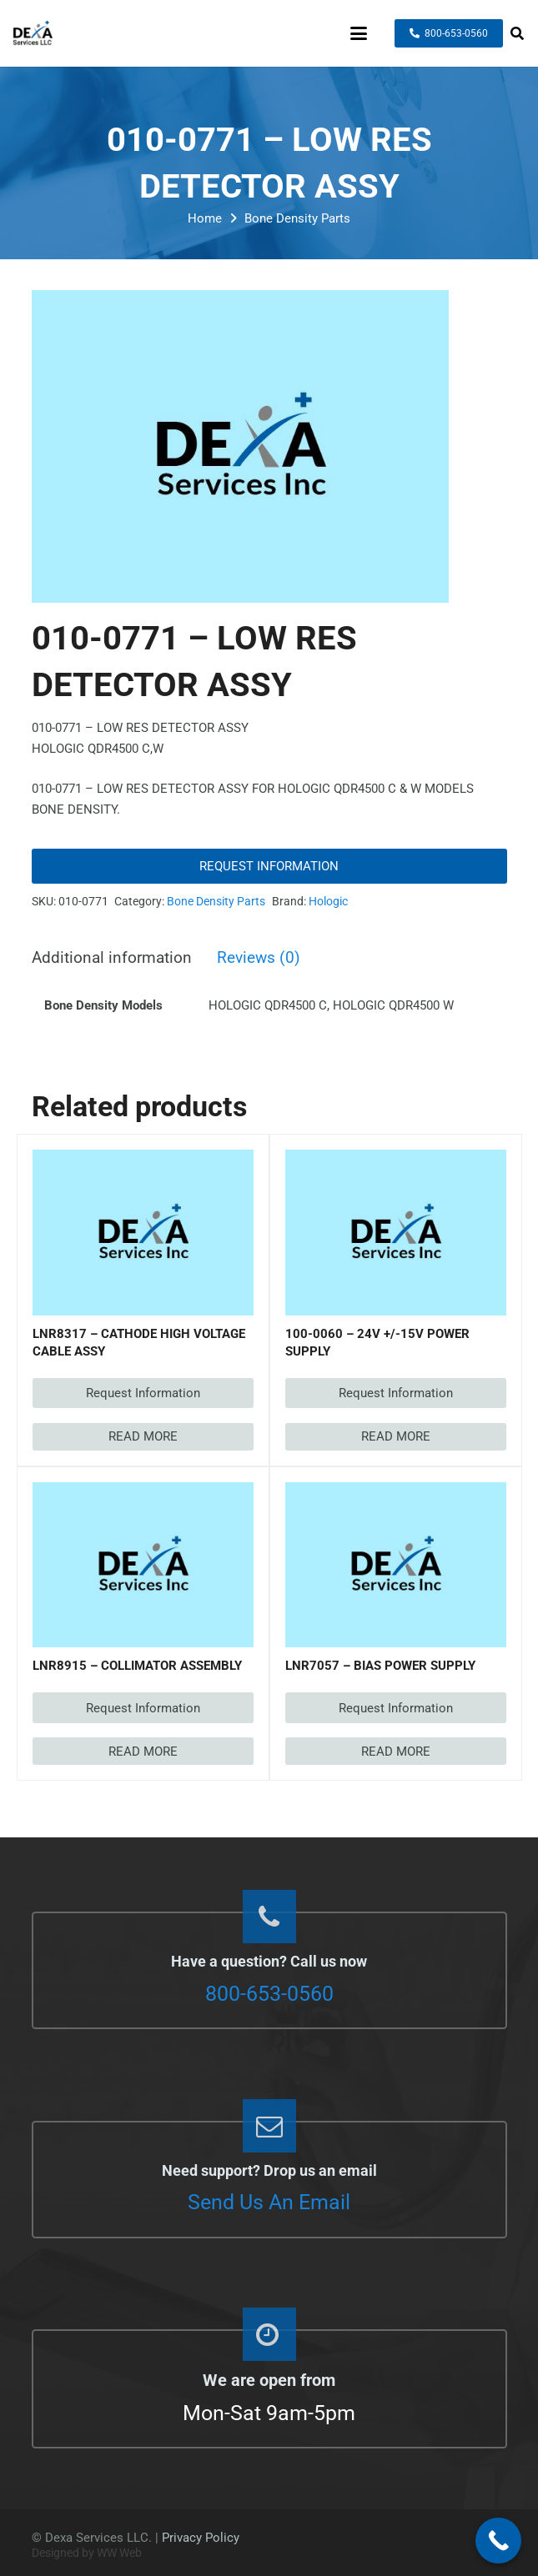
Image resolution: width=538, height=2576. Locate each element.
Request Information (269, 866)
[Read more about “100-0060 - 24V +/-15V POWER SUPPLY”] (395, 1437)
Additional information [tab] (112, 958)
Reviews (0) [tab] (258, 958)
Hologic (328, 901)
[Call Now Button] (498, 2540)
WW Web (119, 2552)
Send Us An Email (269, 2202)
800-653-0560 (269, 1994)
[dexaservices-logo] (33, 33)
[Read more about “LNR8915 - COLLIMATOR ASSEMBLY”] (143, 1751)
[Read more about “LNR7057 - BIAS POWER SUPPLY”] (395, 1751)
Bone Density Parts (297, 218)
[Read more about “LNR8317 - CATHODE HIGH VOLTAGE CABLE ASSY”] (143, 1437)
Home (205, 218)
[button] (358, 33)
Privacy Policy (200, 2537)
